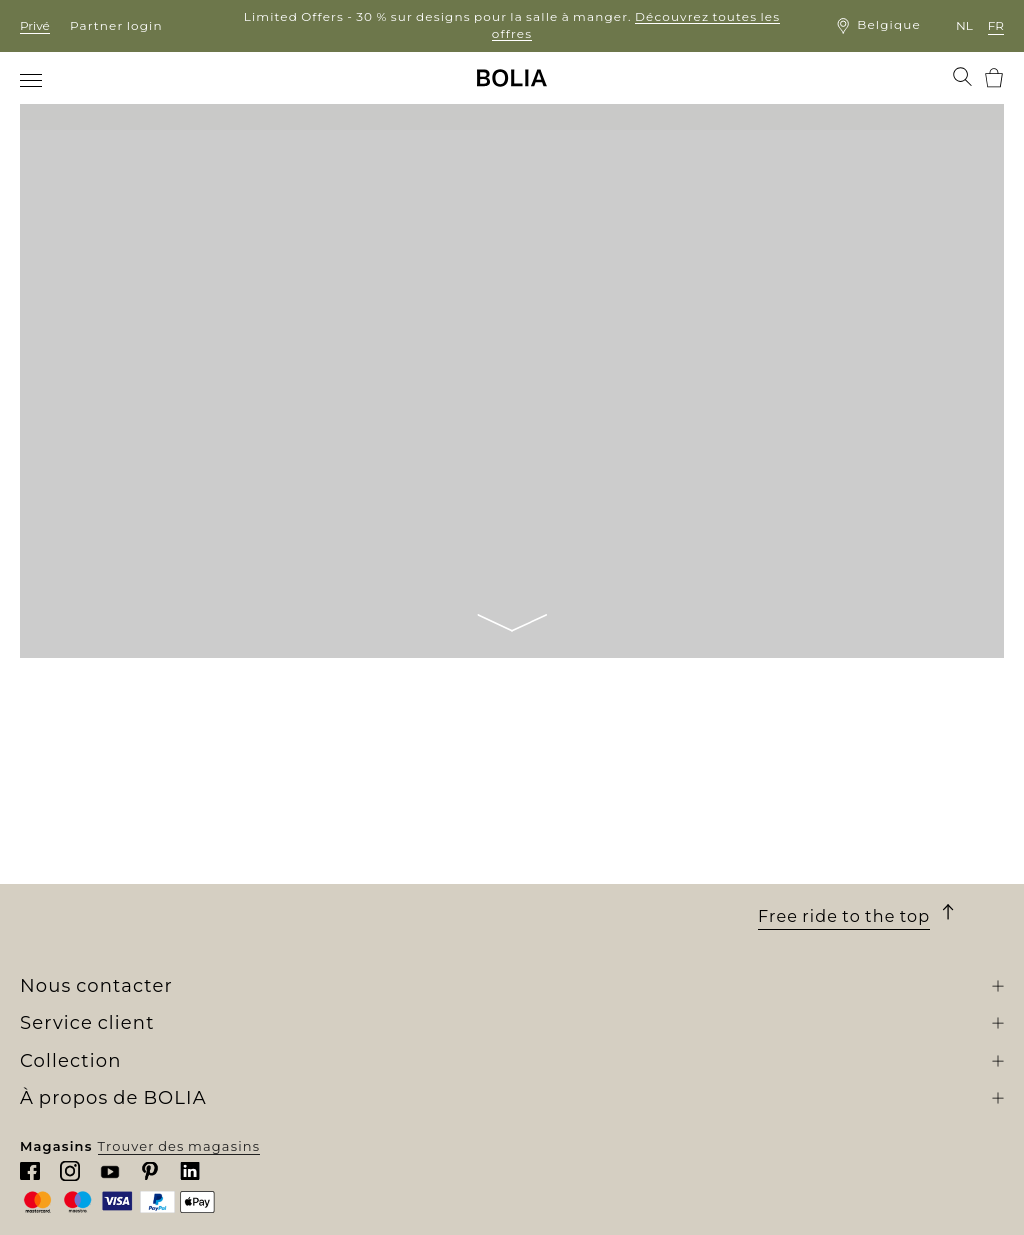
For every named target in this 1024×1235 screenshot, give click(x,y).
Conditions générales (591, 879)
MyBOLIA (54, 969)
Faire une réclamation (594, 934)
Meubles (298, 842)
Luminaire (304, 878)
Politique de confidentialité (615, 970)
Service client (580, 778)
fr (996, 25)
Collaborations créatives (110, 914)
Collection (319, 778)
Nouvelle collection (338, 805)
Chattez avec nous (826, 883)
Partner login (116, 25)
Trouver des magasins (917, 1203)
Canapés (298, 823)
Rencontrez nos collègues (116, 842)
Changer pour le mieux (105, 896)
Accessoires (310, 914)
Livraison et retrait (580, 843)
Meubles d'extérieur (340, 860)
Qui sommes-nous (88, 805)
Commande (555, 825)
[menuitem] (32, 80)
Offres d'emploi (77, 860)
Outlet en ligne (322, 1005)
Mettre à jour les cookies (603, 992)
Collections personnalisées (366, 932)
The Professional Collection (367, 987)
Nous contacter (569, 952)
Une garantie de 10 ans (596, 861)
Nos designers (73, 878)
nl (964, 25)
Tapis (285, 896)
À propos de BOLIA (120, 778)
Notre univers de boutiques (122, 823)
